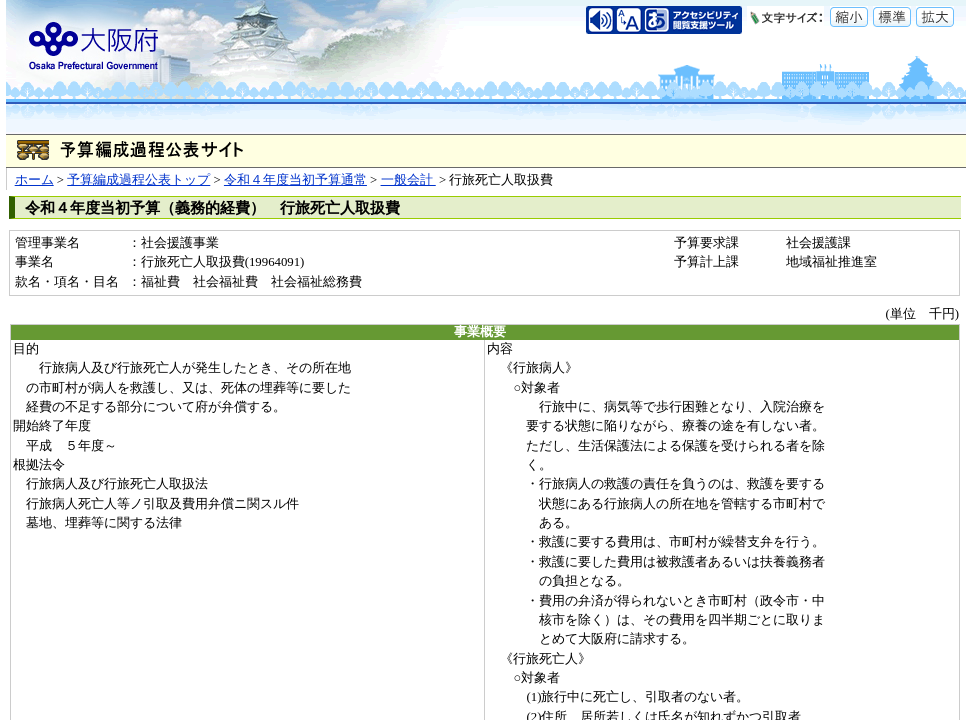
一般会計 (408, 180)
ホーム (34, 180)
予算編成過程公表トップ (138, 180)
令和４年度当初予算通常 (295, 180)
